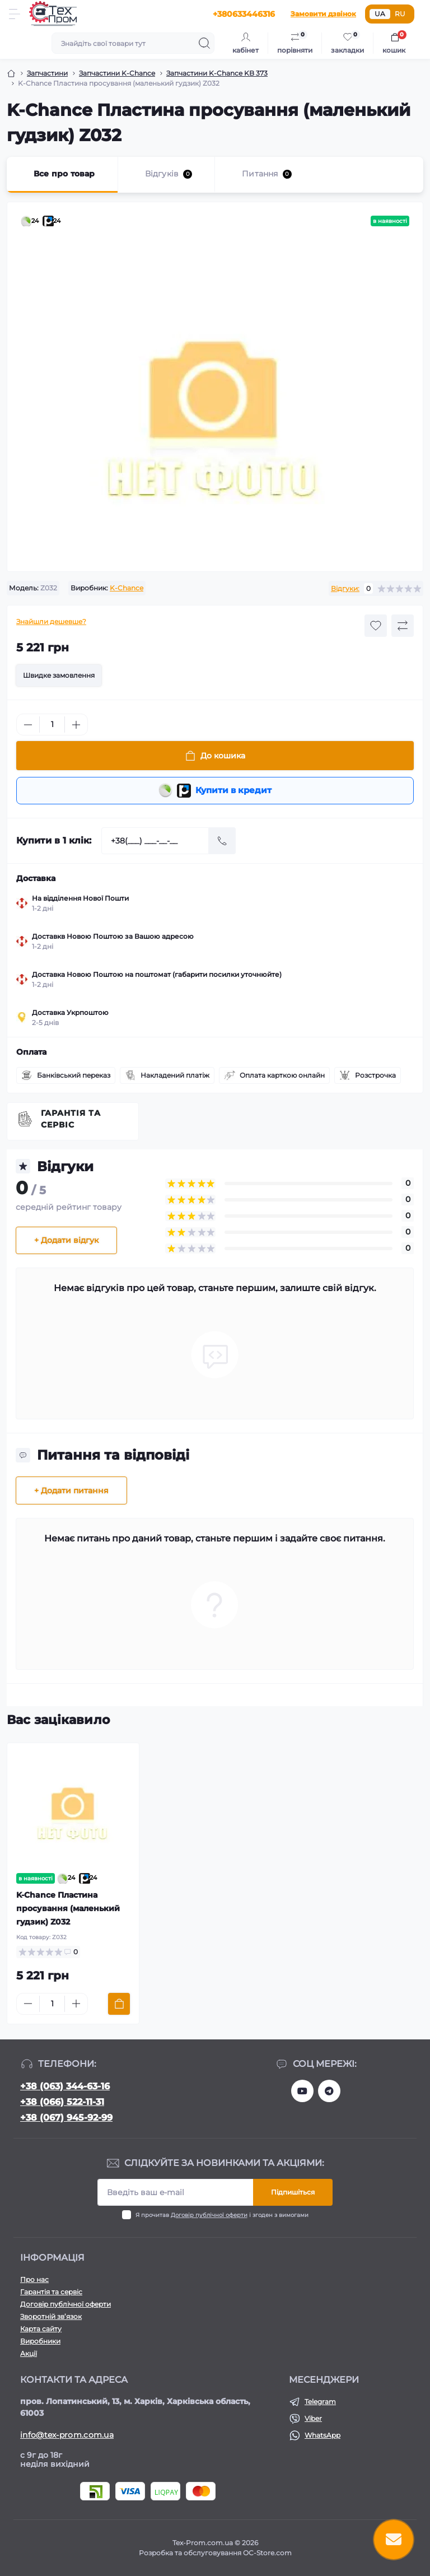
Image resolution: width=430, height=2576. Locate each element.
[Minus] (28, 725)
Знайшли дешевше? (51, 621)
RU (400, 14)
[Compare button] (402, 625)
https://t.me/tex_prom (329, 2090)
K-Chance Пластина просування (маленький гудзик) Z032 (68, 1910)
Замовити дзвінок (323, 14)
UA (380, 14)
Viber (313, 2418)
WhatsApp (322, 2435)
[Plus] (76, 725)
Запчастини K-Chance (117, 73)
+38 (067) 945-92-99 (66, 2117)
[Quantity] (52, 724)
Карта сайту (41, 2329)
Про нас (34, 2279)
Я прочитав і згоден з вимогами (222, 2215)
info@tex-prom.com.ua (67, 2435)
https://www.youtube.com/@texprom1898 (302, 2090)
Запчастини (47, 73)
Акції (28, 2353)
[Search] (204, 43)
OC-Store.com (267, 2553)
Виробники (40, 2341)
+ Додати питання (71, 1492)
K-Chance (126, 588)
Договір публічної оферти (209, 2215)
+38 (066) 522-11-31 (62, 2102)
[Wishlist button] (375, 625)
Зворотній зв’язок (51, 2316)
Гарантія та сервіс (71, 1120)
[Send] (222, 842)
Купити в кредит (215, 791)
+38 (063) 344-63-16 (65, 2086)
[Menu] (14, 14)
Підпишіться (293, 2192)
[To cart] (119, 2005)
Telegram (320, 2401)
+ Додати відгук (66, 1242)
